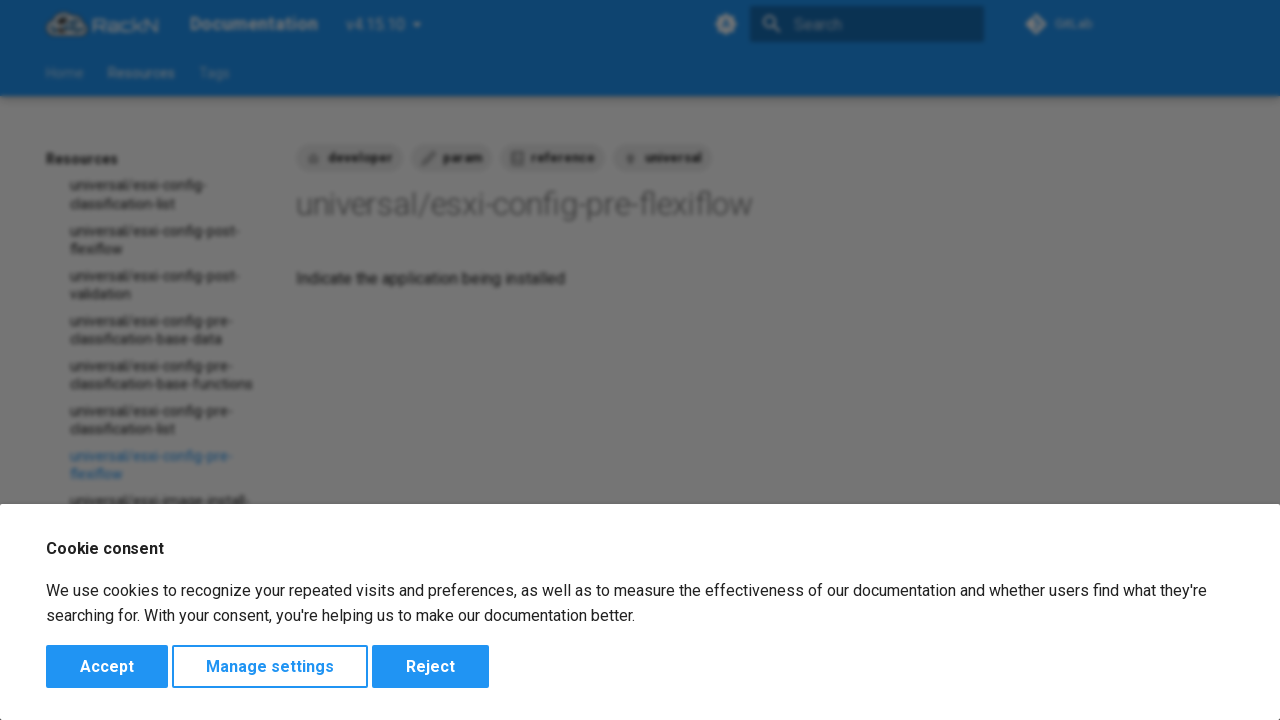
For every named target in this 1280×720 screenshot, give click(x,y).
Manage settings (270, 666)
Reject (430, 666)
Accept (107, 666)
